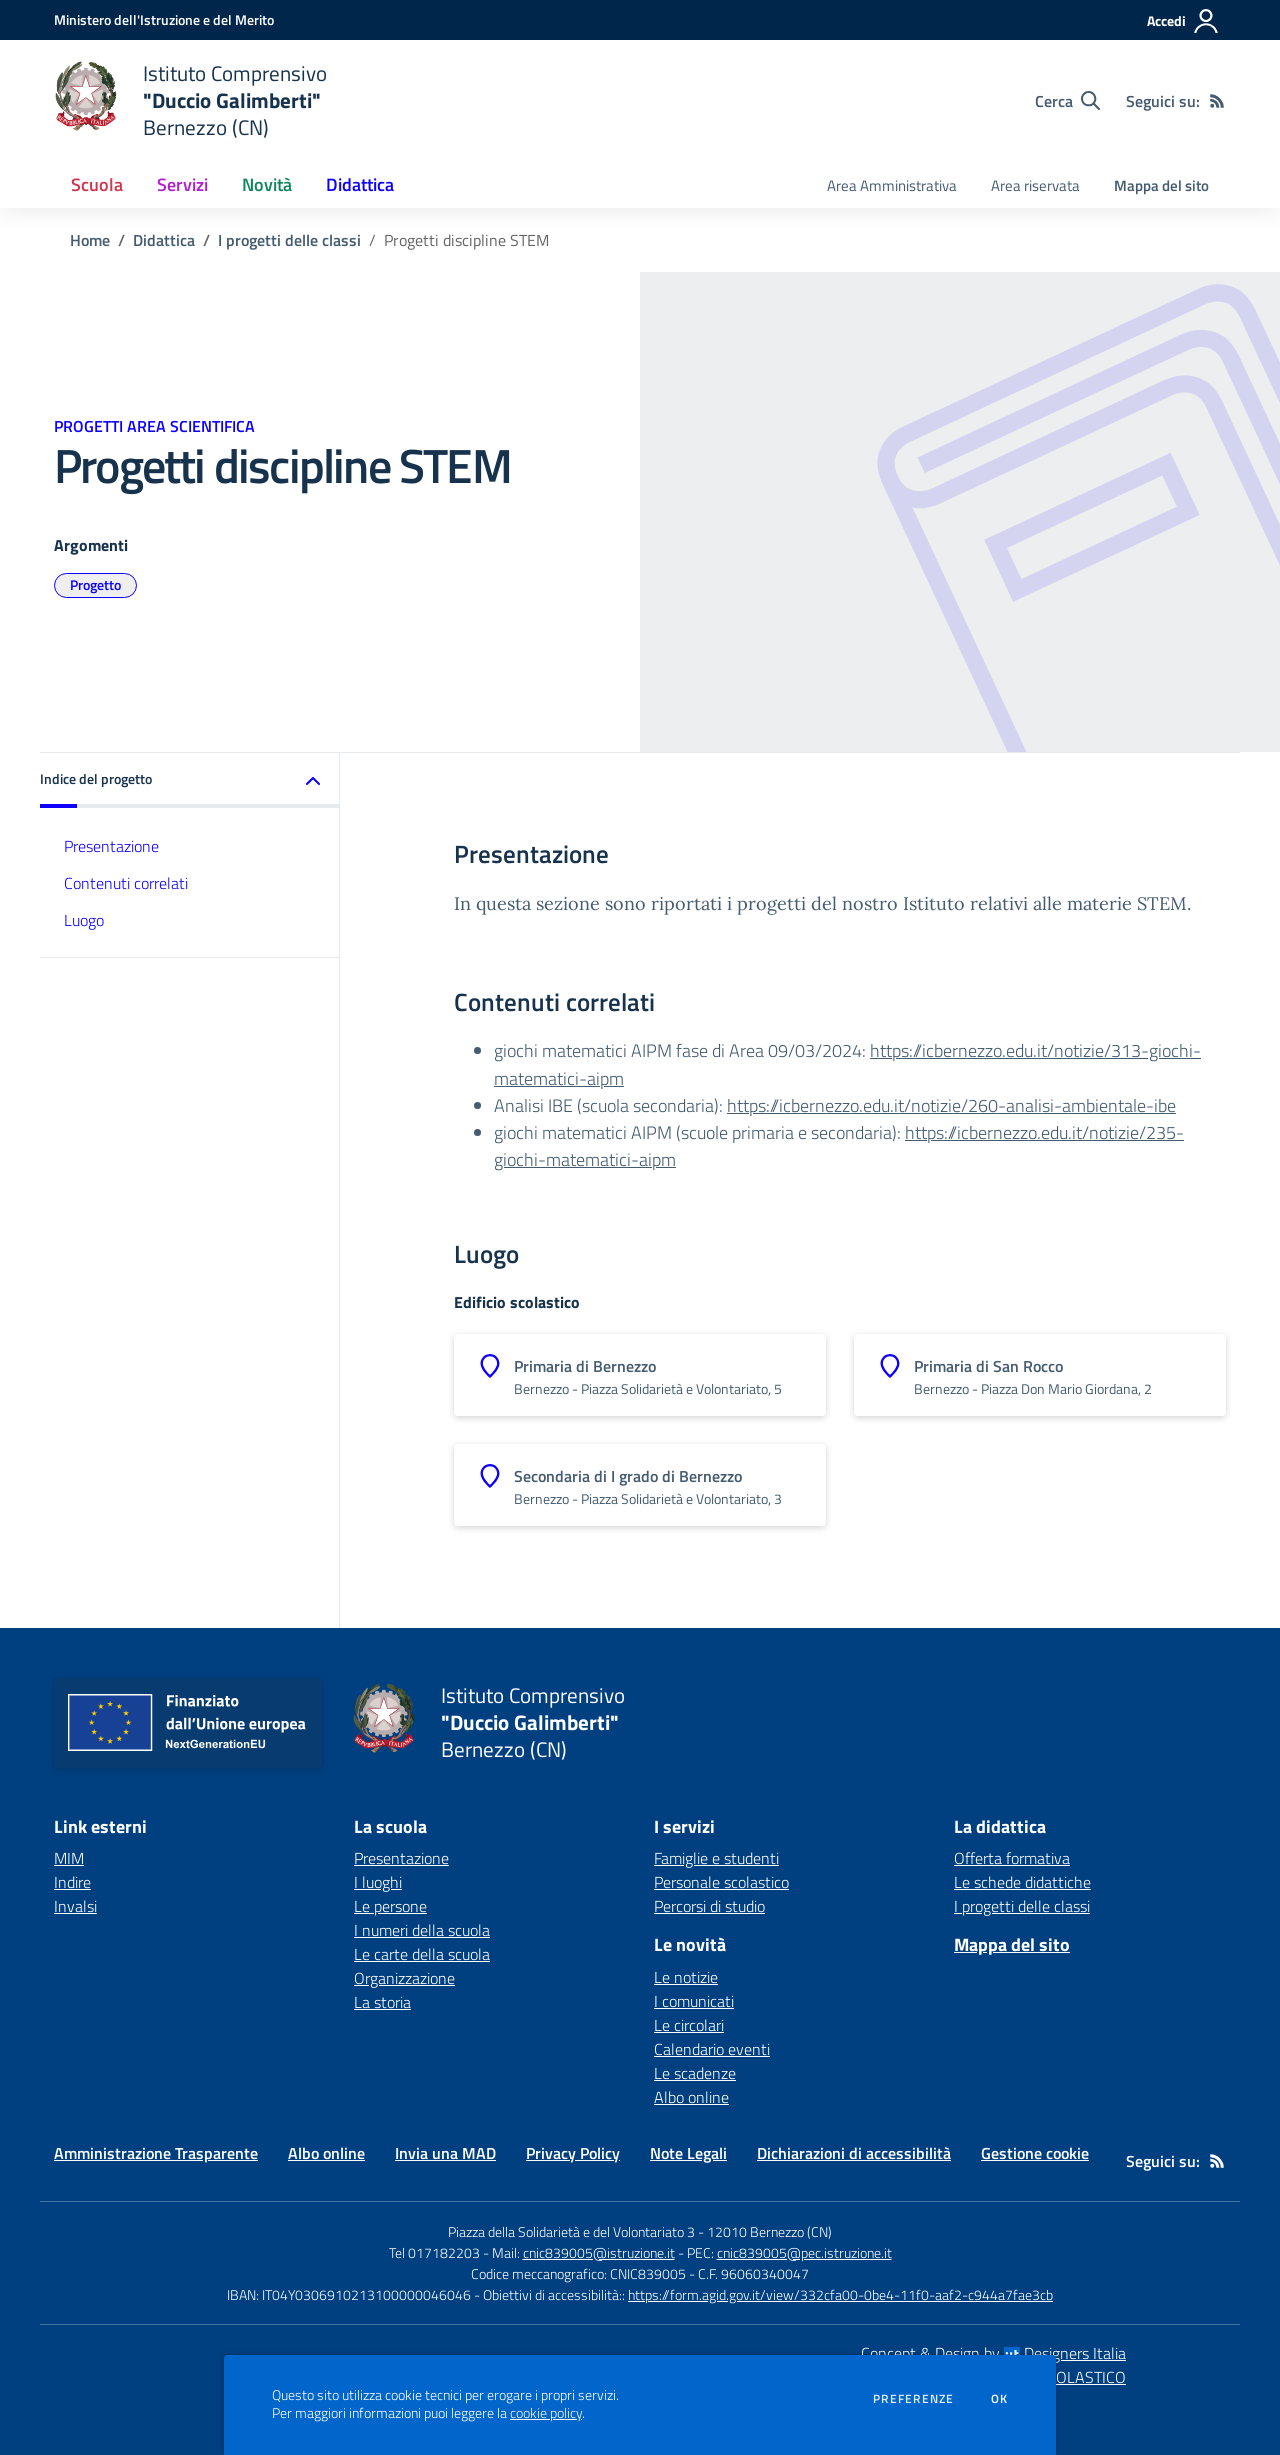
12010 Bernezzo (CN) (769, 2231)
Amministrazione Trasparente (156, 2153)
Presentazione (111, 846)
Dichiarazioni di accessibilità (854, 2153)
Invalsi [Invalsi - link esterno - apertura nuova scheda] (75, 1906)
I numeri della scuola (422, 1930)
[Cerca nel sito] (1067, 101)
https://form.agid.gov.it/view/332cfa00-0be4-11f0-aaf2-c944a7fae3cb (840, 2294)
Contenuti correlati (126, 883)
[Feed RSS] (1217, 101)
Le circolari (689, 2025)
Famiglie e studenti (716, 1858)
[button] (190, 780)
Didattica (164, 240)
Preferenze (913, 2399)
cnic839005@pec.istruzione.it (804, 2252)
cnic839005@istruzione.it (599, 2252)
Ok (1000, 2399)
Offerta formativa (1012, 1858)
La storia (382, 2002)
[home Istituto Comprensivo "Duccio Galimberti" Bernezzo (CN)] (190, 100)
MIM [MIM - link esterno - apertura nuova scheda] (69, 1858)
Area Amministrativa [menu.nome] (892, 185)
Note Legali (688, 2153)
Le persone (390, 1906)
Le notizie (686, 1977)
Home (90, 240)
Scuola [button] (97, 184)
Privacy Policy (573, 2153)
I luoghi (378, 1882)
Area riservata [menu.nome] (1035, 185)
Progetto (95, 584)
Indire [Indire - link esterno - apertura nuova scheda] (72, 1882)
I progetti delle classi (289, 240)
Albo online (691, 2097)
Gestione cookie (1035, 2153)
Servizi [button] (182, 184)
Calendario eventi (712, 2049)
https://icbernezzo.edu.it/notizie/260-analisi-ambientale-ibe (951, 1105)
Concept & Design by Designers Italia (993, 2353)
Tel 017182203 (434, 2252)
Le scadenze (695, 2073)
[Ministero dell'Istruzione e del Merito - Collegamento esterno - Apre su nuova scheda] (164, 19)
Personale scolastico (721, 1882)
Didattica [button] (360, 184)
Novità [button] (267, 184)
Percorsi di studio (709, 1906)
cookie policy (546, 2413)
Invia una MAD (445, 2153)
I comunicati (694, 2001)
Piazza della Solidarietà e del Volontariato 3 (571, 2231)
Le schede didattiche (1022, 1882)
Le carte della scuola (422, 1954)
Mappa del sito (1161, 185)
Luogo (84, 920)
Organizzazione (404, 1978)
